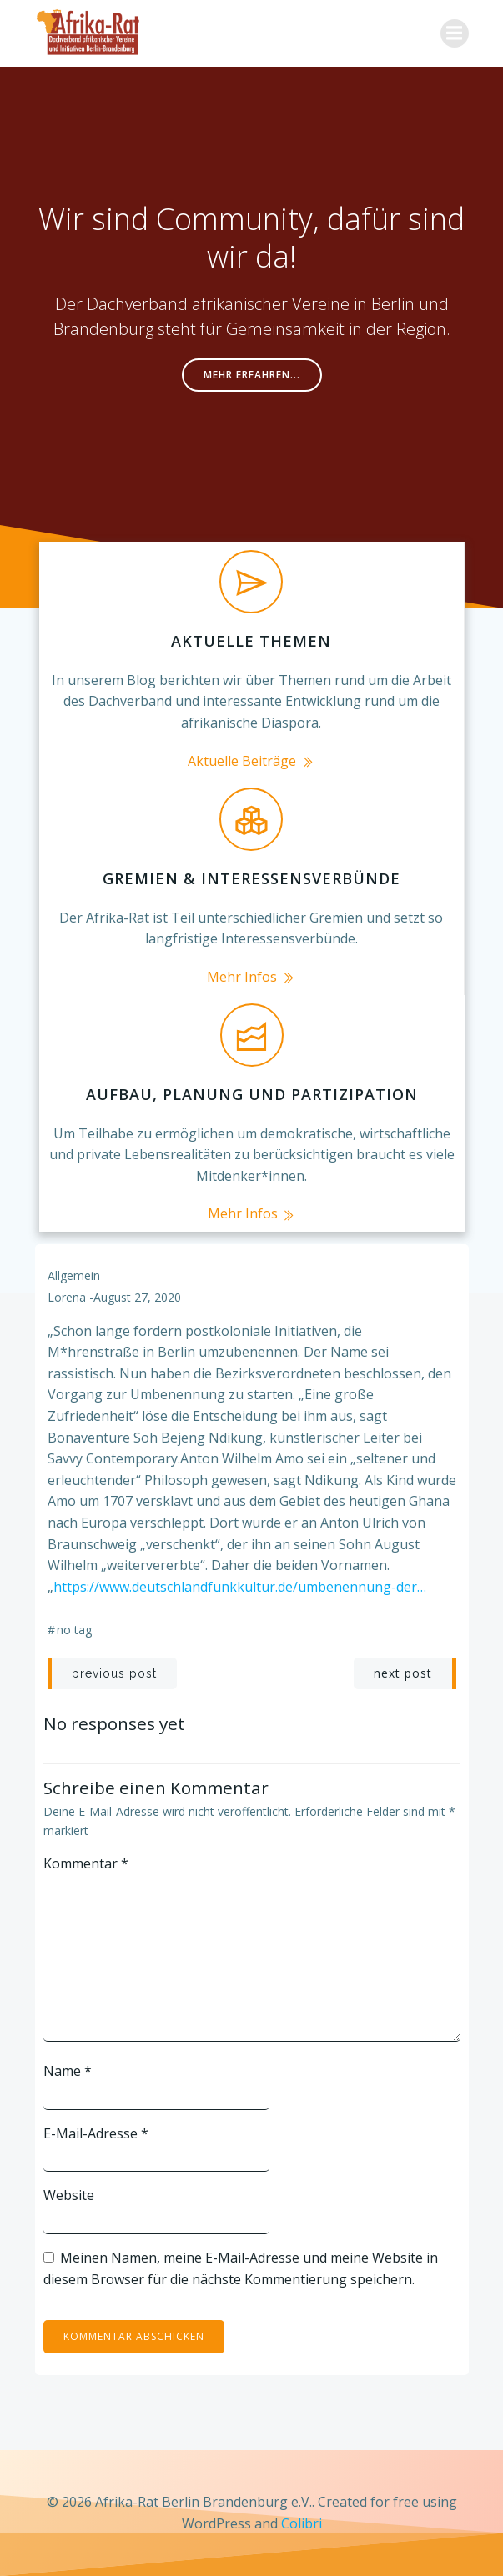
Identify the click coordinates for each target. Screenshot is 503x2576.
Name (67, 2071)
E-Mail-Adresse (95, 2133)
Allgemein (74, 1275)
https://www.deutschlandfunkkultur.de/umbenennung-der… (239, 1587)
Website (68, 2195)
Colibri (301, 2523)
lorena (67, 1297)
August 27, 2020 (137, 1297)
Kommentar (85, 1863)
